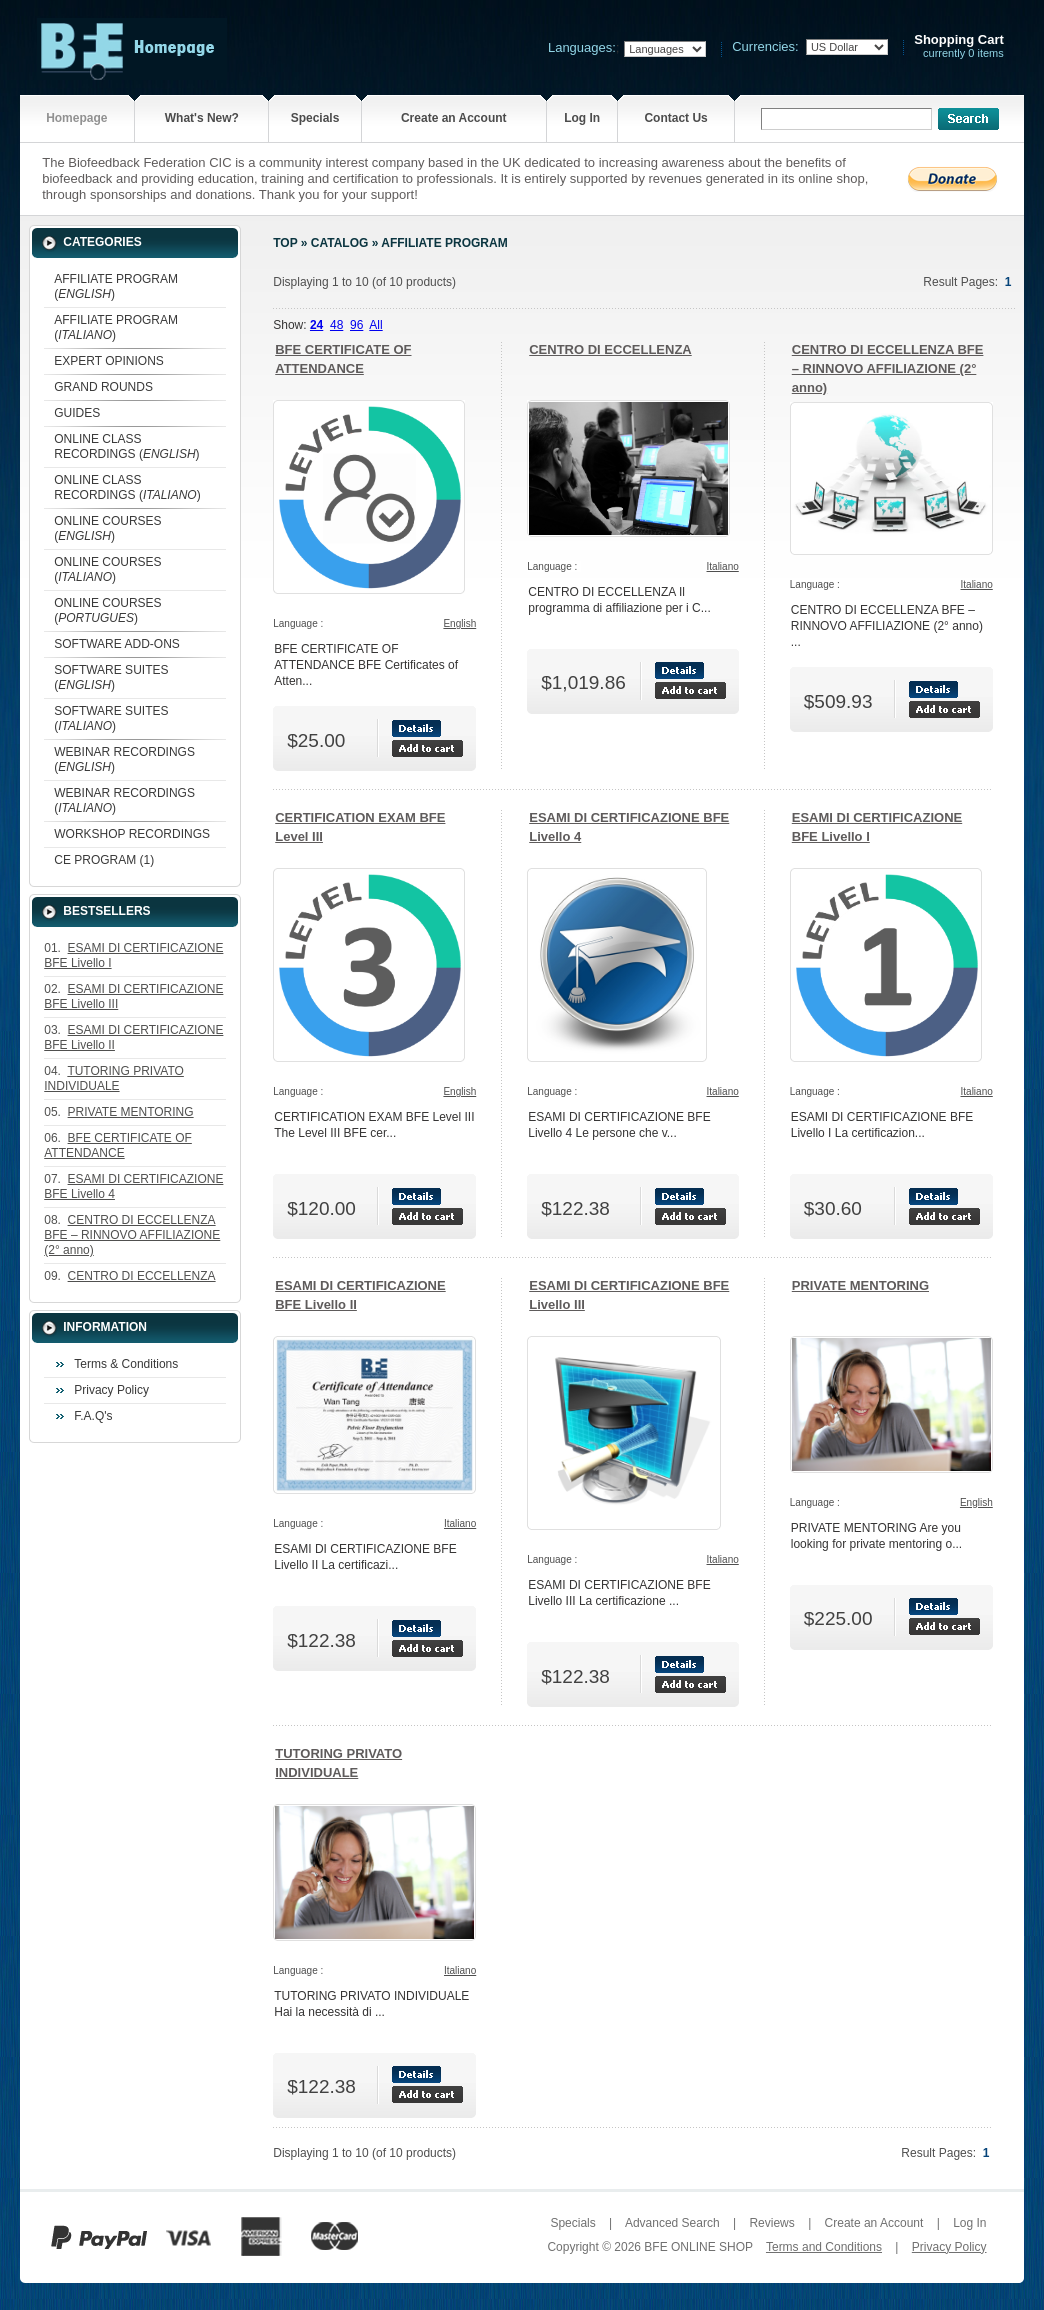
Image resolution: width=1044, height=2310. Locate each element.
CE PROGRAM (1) (104, 860)
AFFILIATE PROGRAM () (116, 286)
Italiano (723, 566)
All (375, 325)
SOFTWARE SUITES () (111, 677)
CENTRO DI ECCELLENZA (610, 349)
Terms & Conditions (126, 1364)
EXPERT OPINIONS (109, 361)
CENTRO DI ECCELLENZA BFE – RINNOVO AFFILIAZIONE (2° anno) (888, 368)
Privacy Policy (111, 1390)
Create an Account (454, 118)
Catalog (340, 243)
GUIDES (77, 413)
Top (285, 243)
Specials (315, 118)
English (459, 623)
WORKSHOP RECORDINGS (132, 834)
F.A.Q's (93, 1416)
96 (356, 325)
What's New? (202, 118)
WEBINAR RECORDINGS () (124, 759)
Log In (582, 118)
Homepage (76, 118)
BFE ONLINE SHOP (698, 2247)
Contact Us (675, 118)
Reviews (771, 2223)
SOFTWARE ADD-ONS (117, 644)
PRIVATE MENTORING (860, 1285)
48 (336, 325)
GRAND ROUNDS (103, 387)
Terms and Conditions (824, 2247)
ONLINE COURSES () (107, 528)
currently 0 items (959, 46)
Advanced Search (672, 2223)
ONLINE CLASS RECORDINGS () (126, 446)
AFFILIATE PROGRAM (444, 243)
